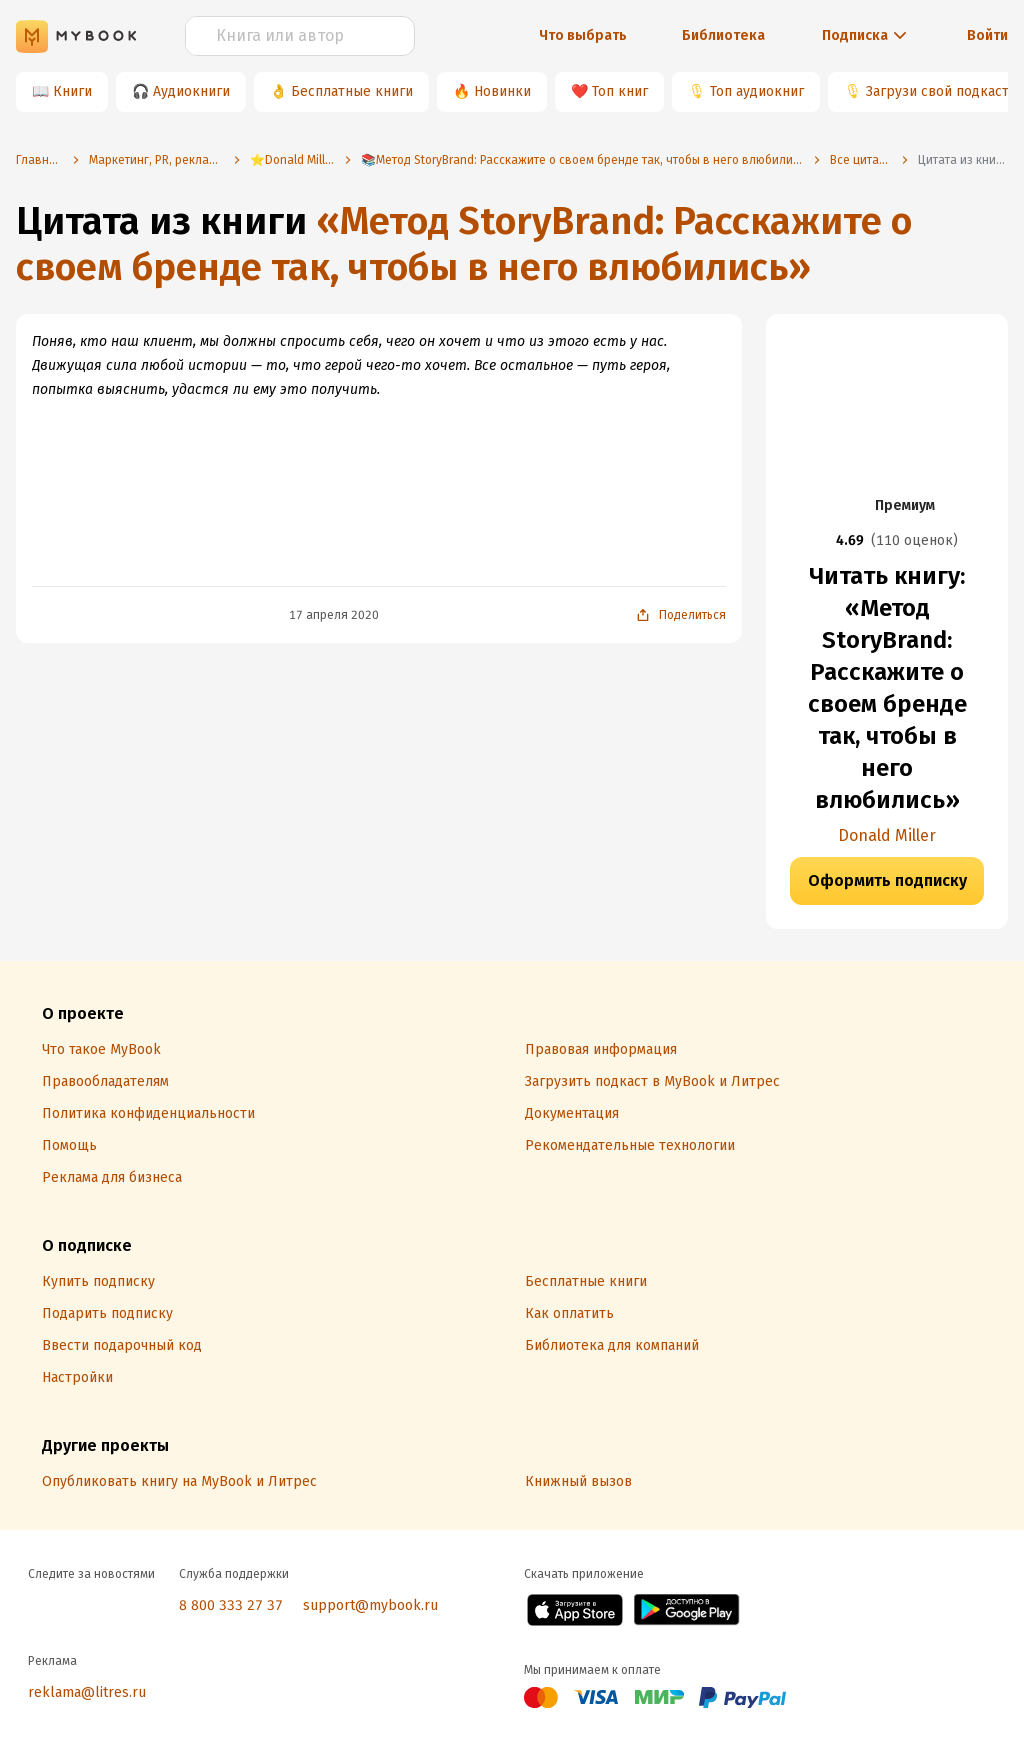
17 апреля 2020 (334, 615)
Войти (987, 35)
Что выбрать (583, 35)
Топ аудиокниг (757, 91)
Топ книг (620, 91)
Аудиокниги (191, 91)
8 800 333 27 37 (231, 1605)
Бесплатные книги (352, 91)
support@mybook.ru (370, 1605)
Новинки (502, 91)
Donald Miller (887, 835)
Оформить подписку (887, 880)
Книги (72, 91)
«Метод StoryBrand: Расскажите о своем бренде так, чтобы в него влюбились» (464, 244)
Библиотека (723, 35)
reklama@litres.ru (87, 1692)
